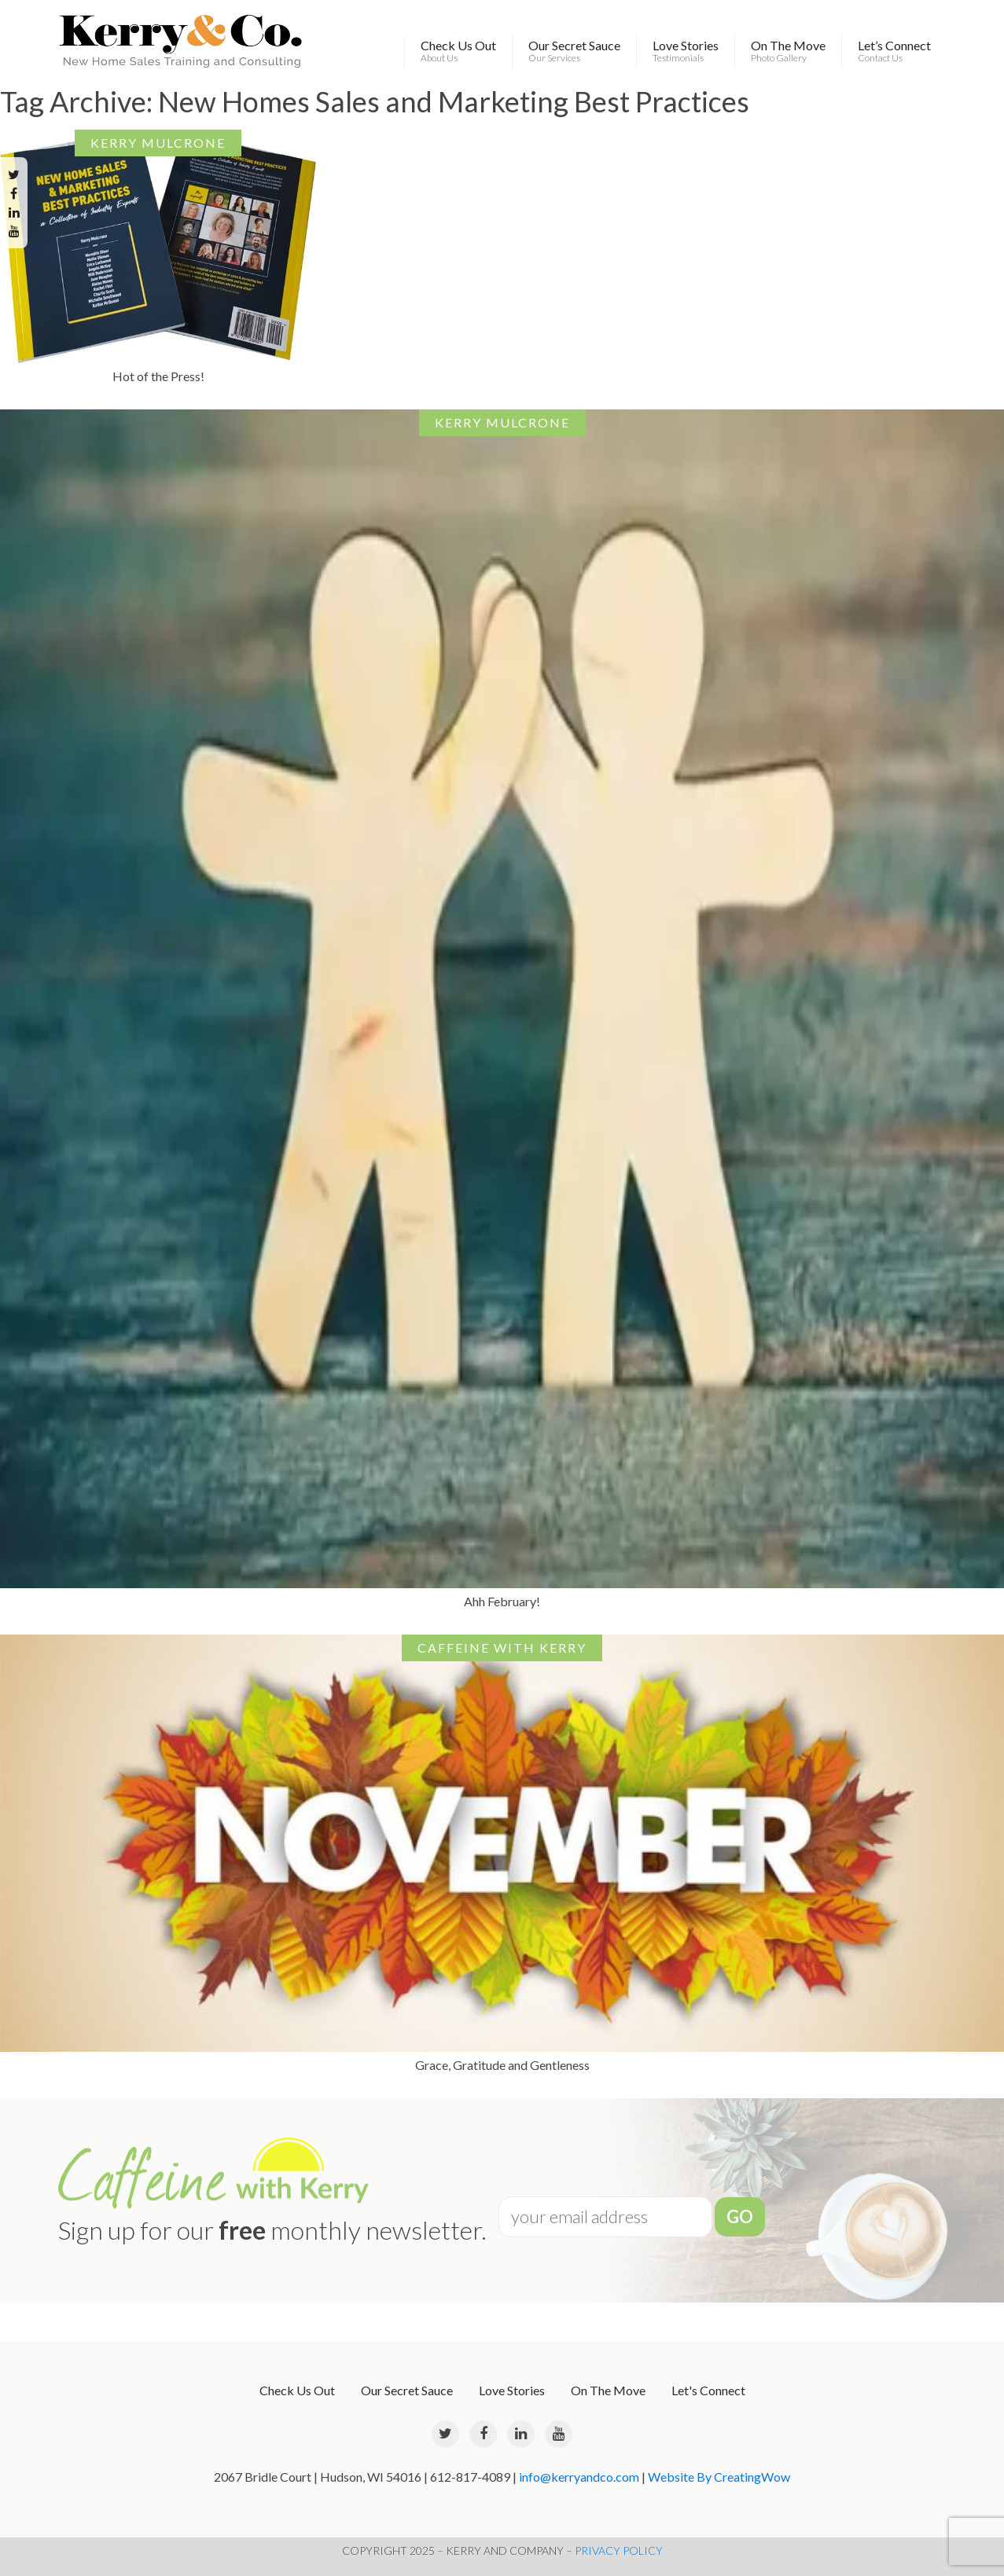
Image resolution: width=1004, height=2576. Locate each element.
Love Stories (686, 51)
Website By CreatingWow (719, 2476)
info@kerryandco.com (579, 2476)
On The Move (788, 51)
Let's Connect (708, 2390)
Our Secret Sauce (574, 51)
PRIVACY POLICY (619, 2550)
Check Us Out (458, 51)
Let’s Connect (894, 51)
